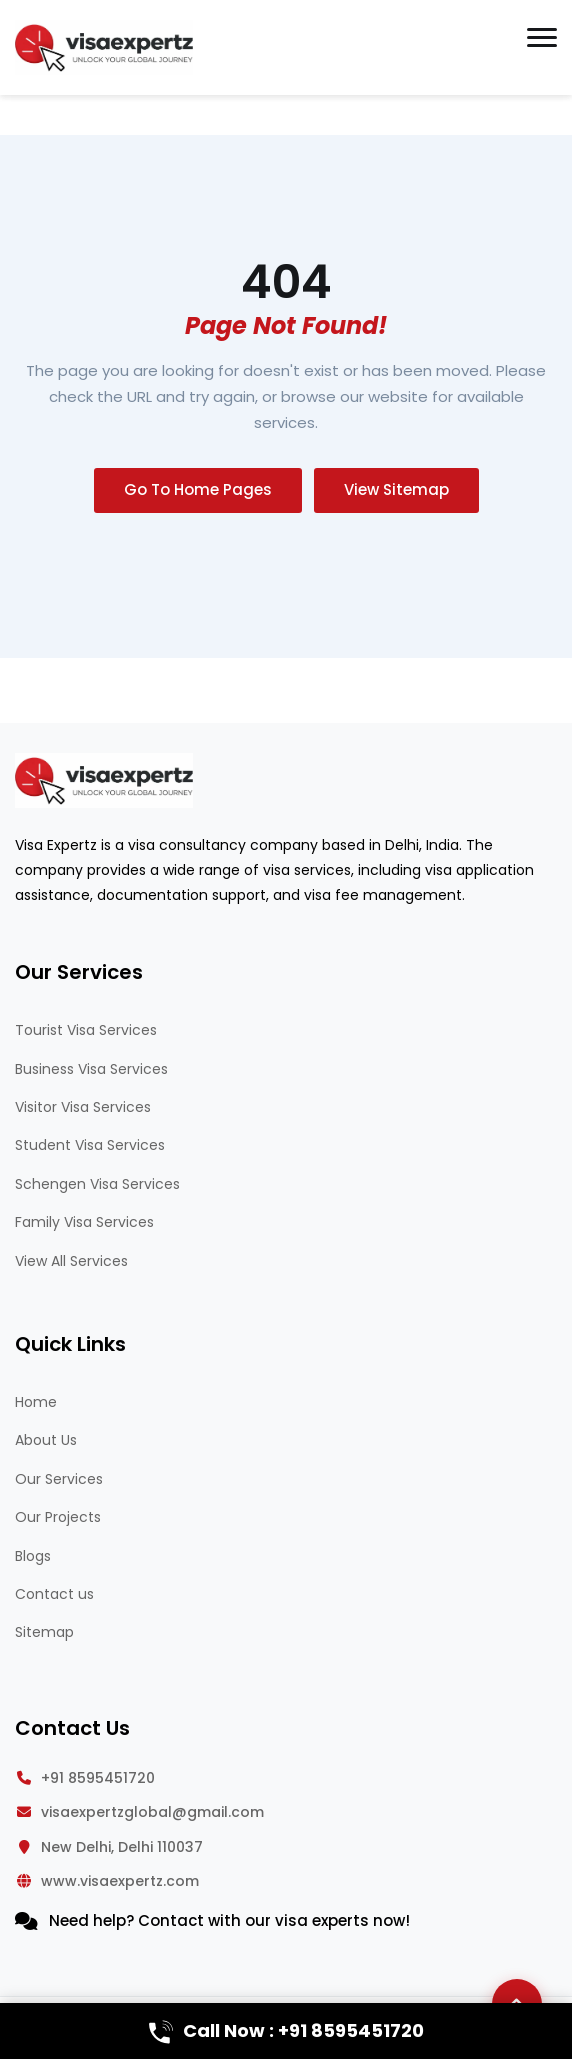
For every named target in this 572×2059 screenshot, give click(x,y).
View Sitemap (396, 489)
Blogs (33, 1556)
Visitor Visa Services (83, 1107)
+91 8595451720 (98, 1778)
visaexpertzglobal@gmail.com (152, 1812)
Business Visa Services (91, 1069)
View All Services (71, 1261)
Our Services (59, 1479)
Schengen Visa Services (97, 1184)
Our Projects (58, 1517)
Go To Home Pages (198, 489)
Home (36, 1402)
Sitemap (44, 1632)
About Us (46, 1440)
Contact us (54, 1594)
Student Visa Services (90, 1145)
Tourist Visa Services (86, 1030)
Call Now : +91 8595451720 (286, 2031)
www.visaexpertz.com (120, 1881)
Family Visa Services (84, 1222)
